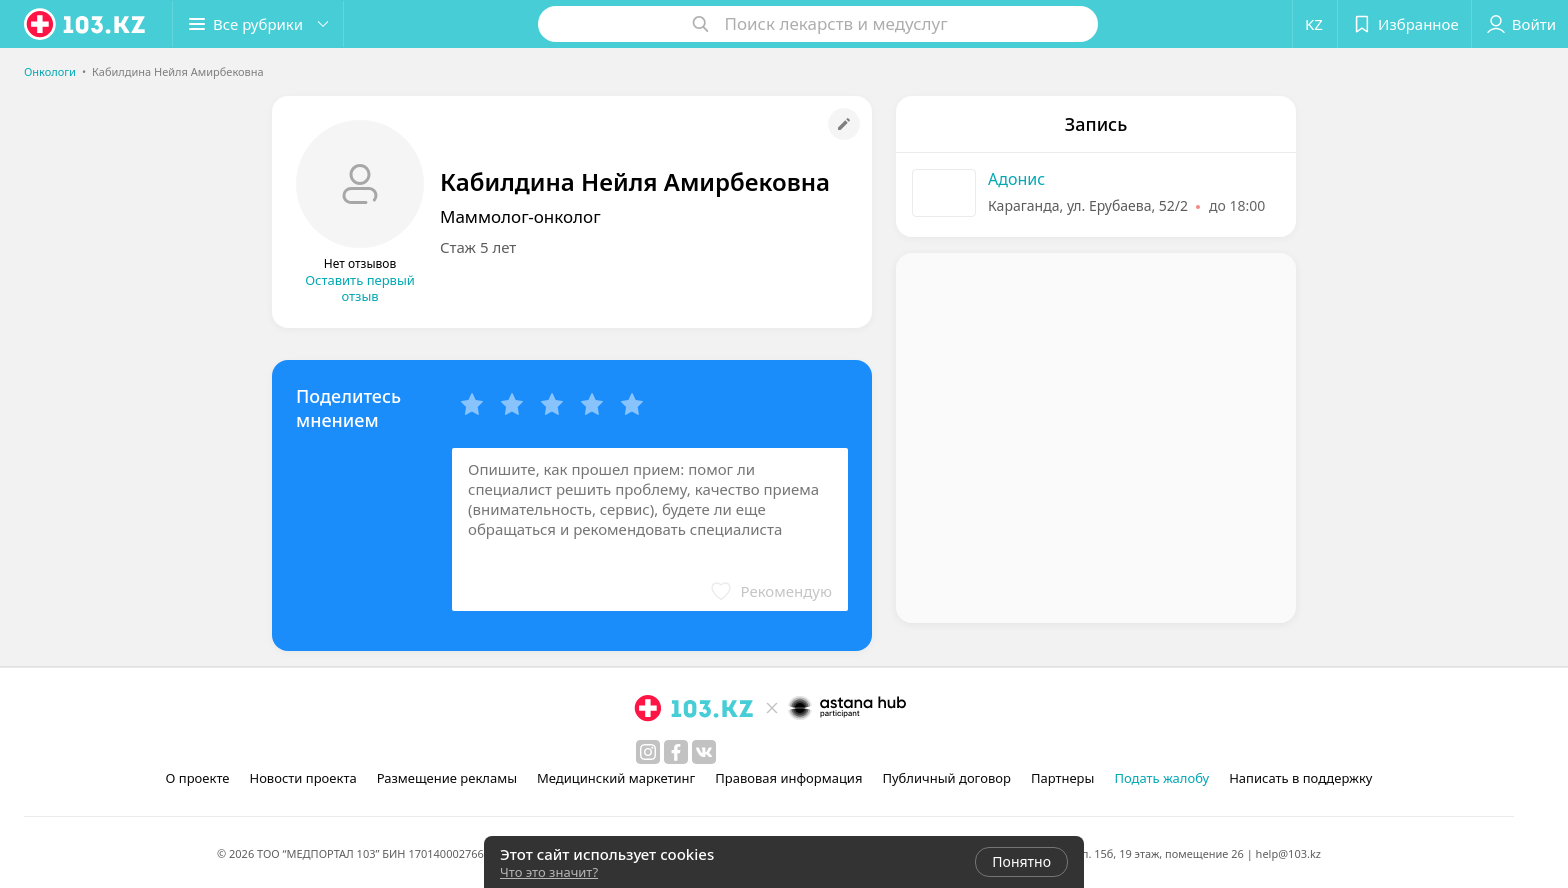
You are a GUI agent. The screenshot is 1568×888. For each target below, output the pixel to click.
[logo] (86, 24)
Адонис (1016, 179)
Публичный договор (946, 778)
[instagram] (648, 752)
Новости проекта (302, 778)
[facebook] (676, 752)
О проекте (198, 778)
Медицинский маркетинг (616, 778)
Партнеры (1063, 778)
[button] (258, 24)
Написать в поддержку (1300, 778)
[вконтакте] (704, 752)
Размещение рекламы (447, 778)
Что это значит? (549, 872)
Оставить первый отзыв (360, 288)
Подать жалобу (1161, 778)
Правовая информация (788, 778)
